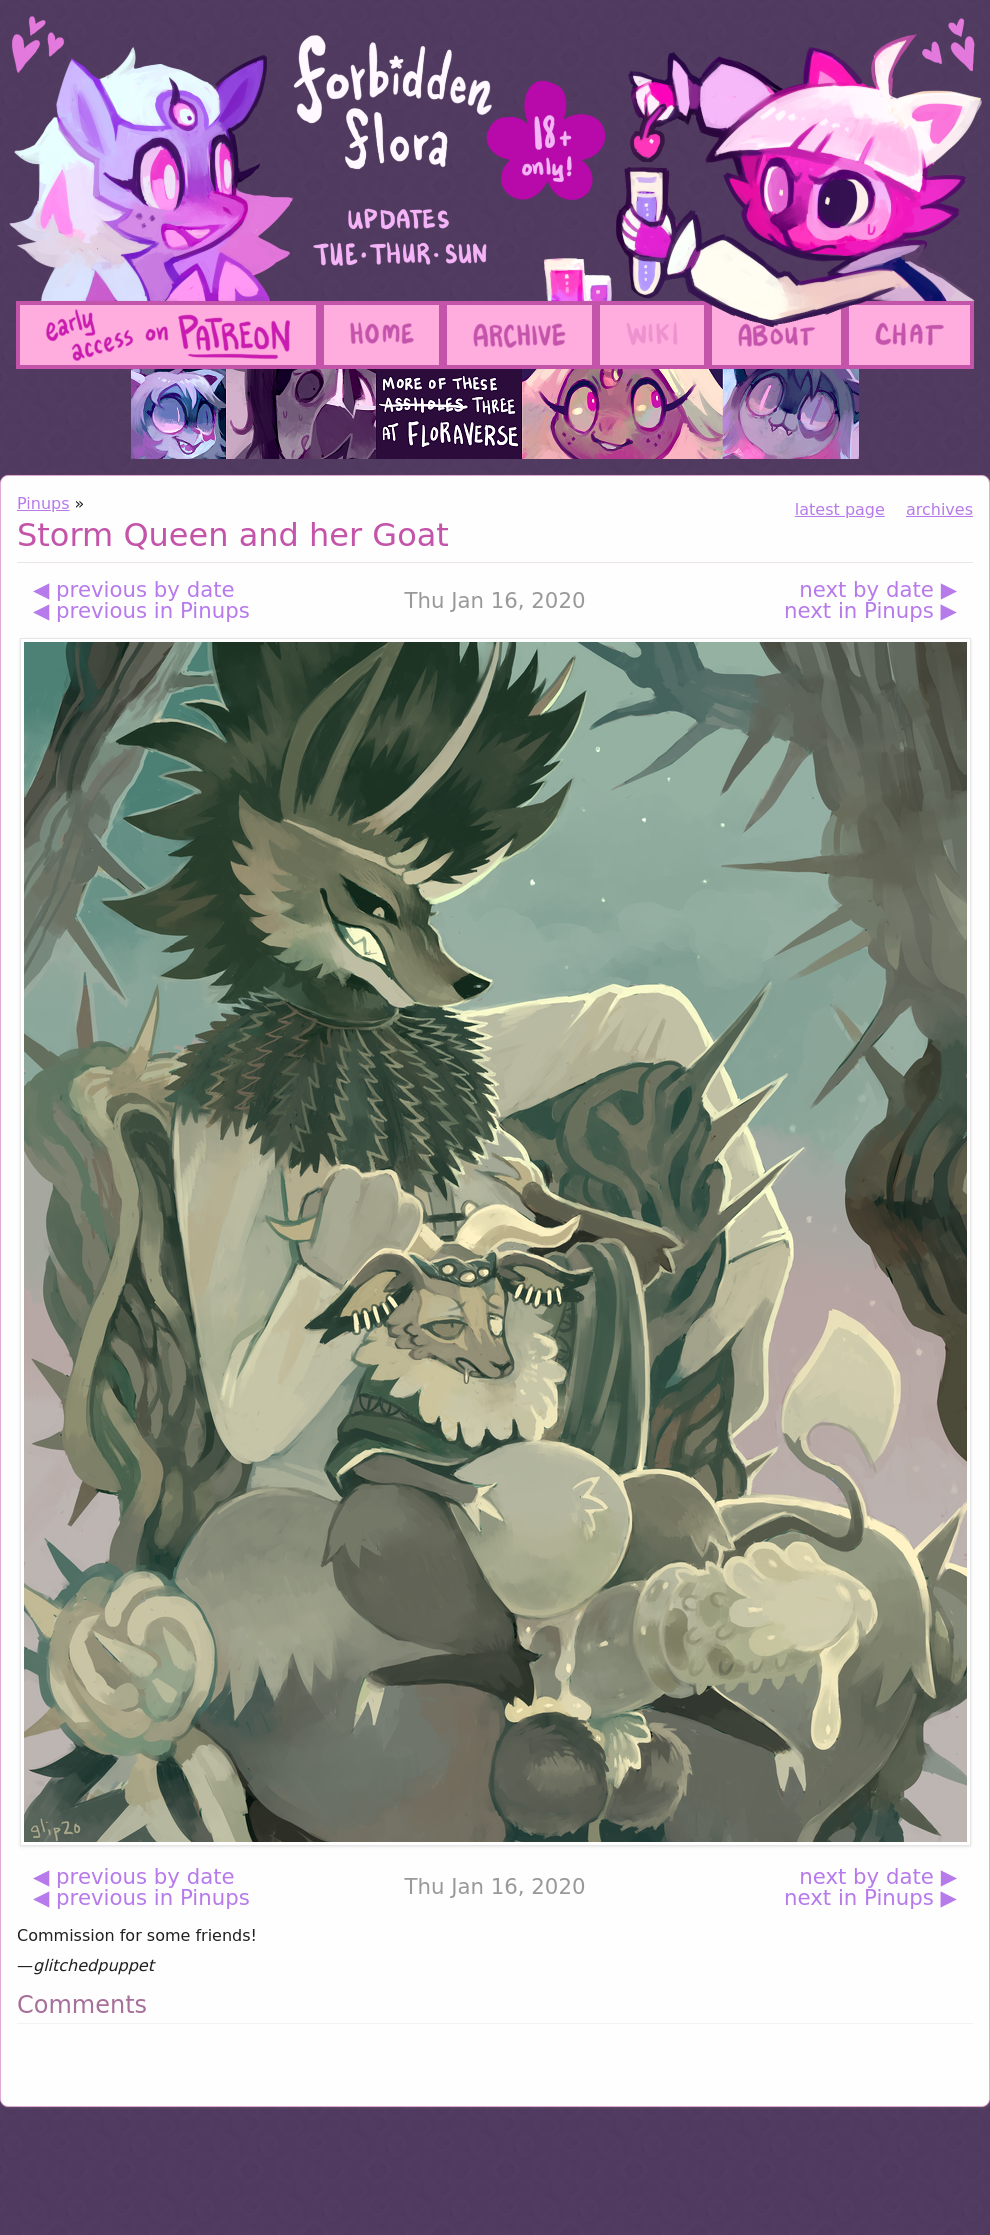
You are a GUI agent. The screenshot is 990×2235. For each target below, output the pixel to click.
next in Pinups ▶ (870, 610)
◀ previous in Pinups (141, 610)
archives (939, 509)
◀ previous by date (134, 589)
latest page (840, 509)
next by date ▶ (878, 589)
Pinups (43, 503)
